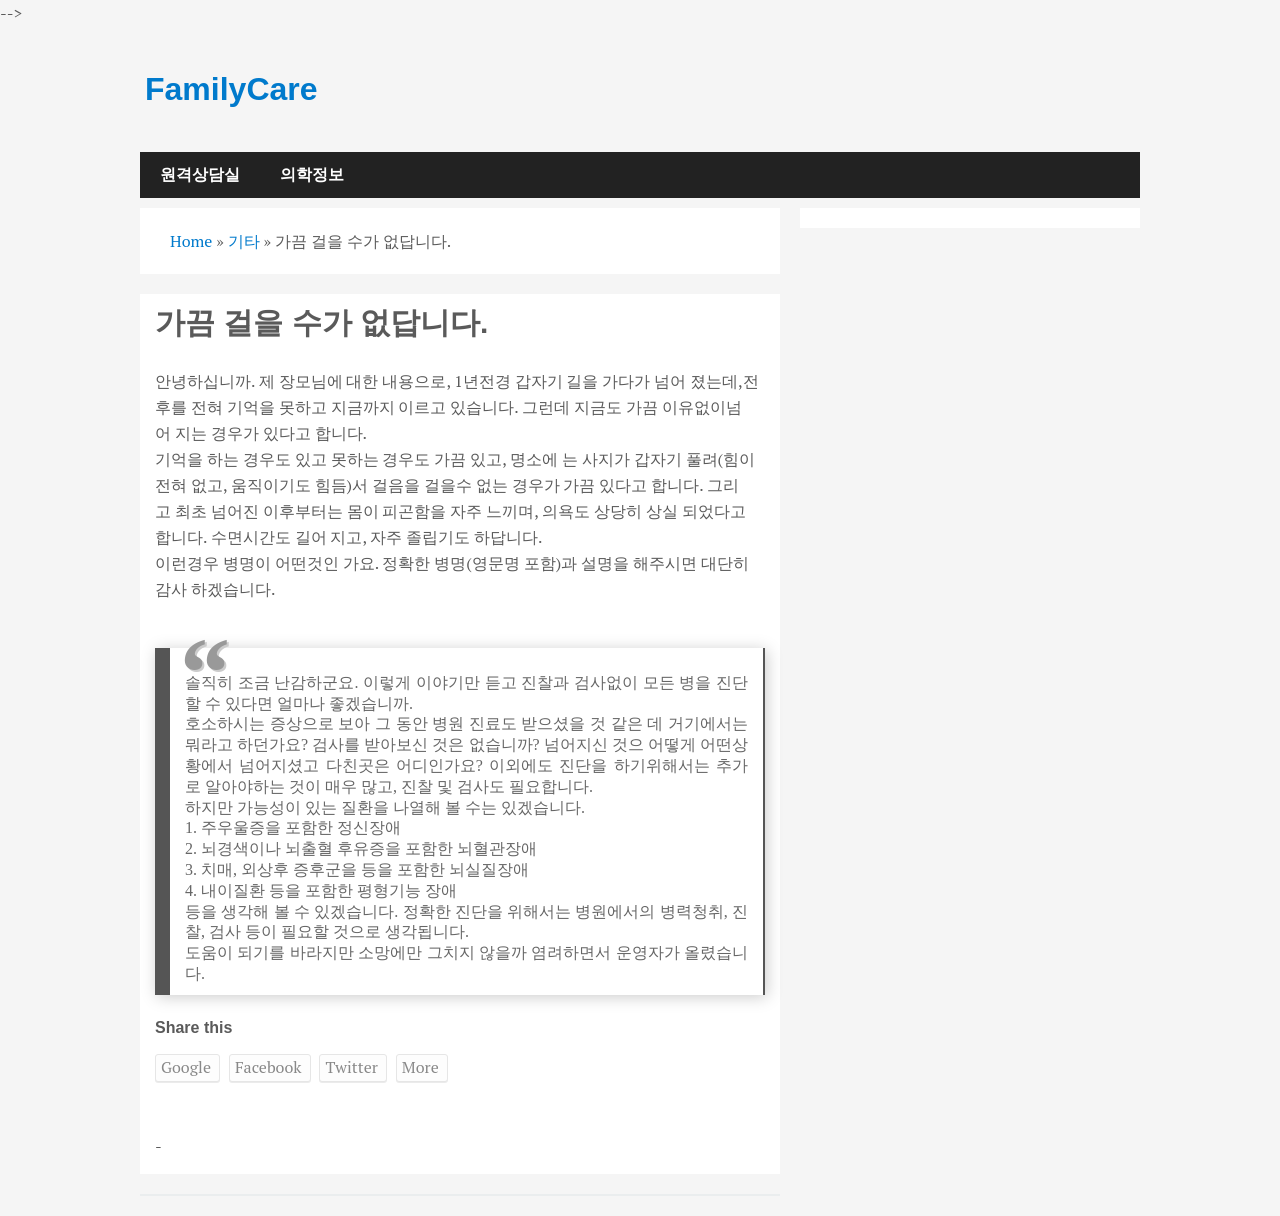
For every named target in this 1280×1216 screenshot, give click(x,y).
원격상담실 (200, 174)
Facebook (268, 1067)
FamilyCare (231, 89)
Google (186, 1067)
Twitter (351, 1067)
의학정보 (312, 174)
